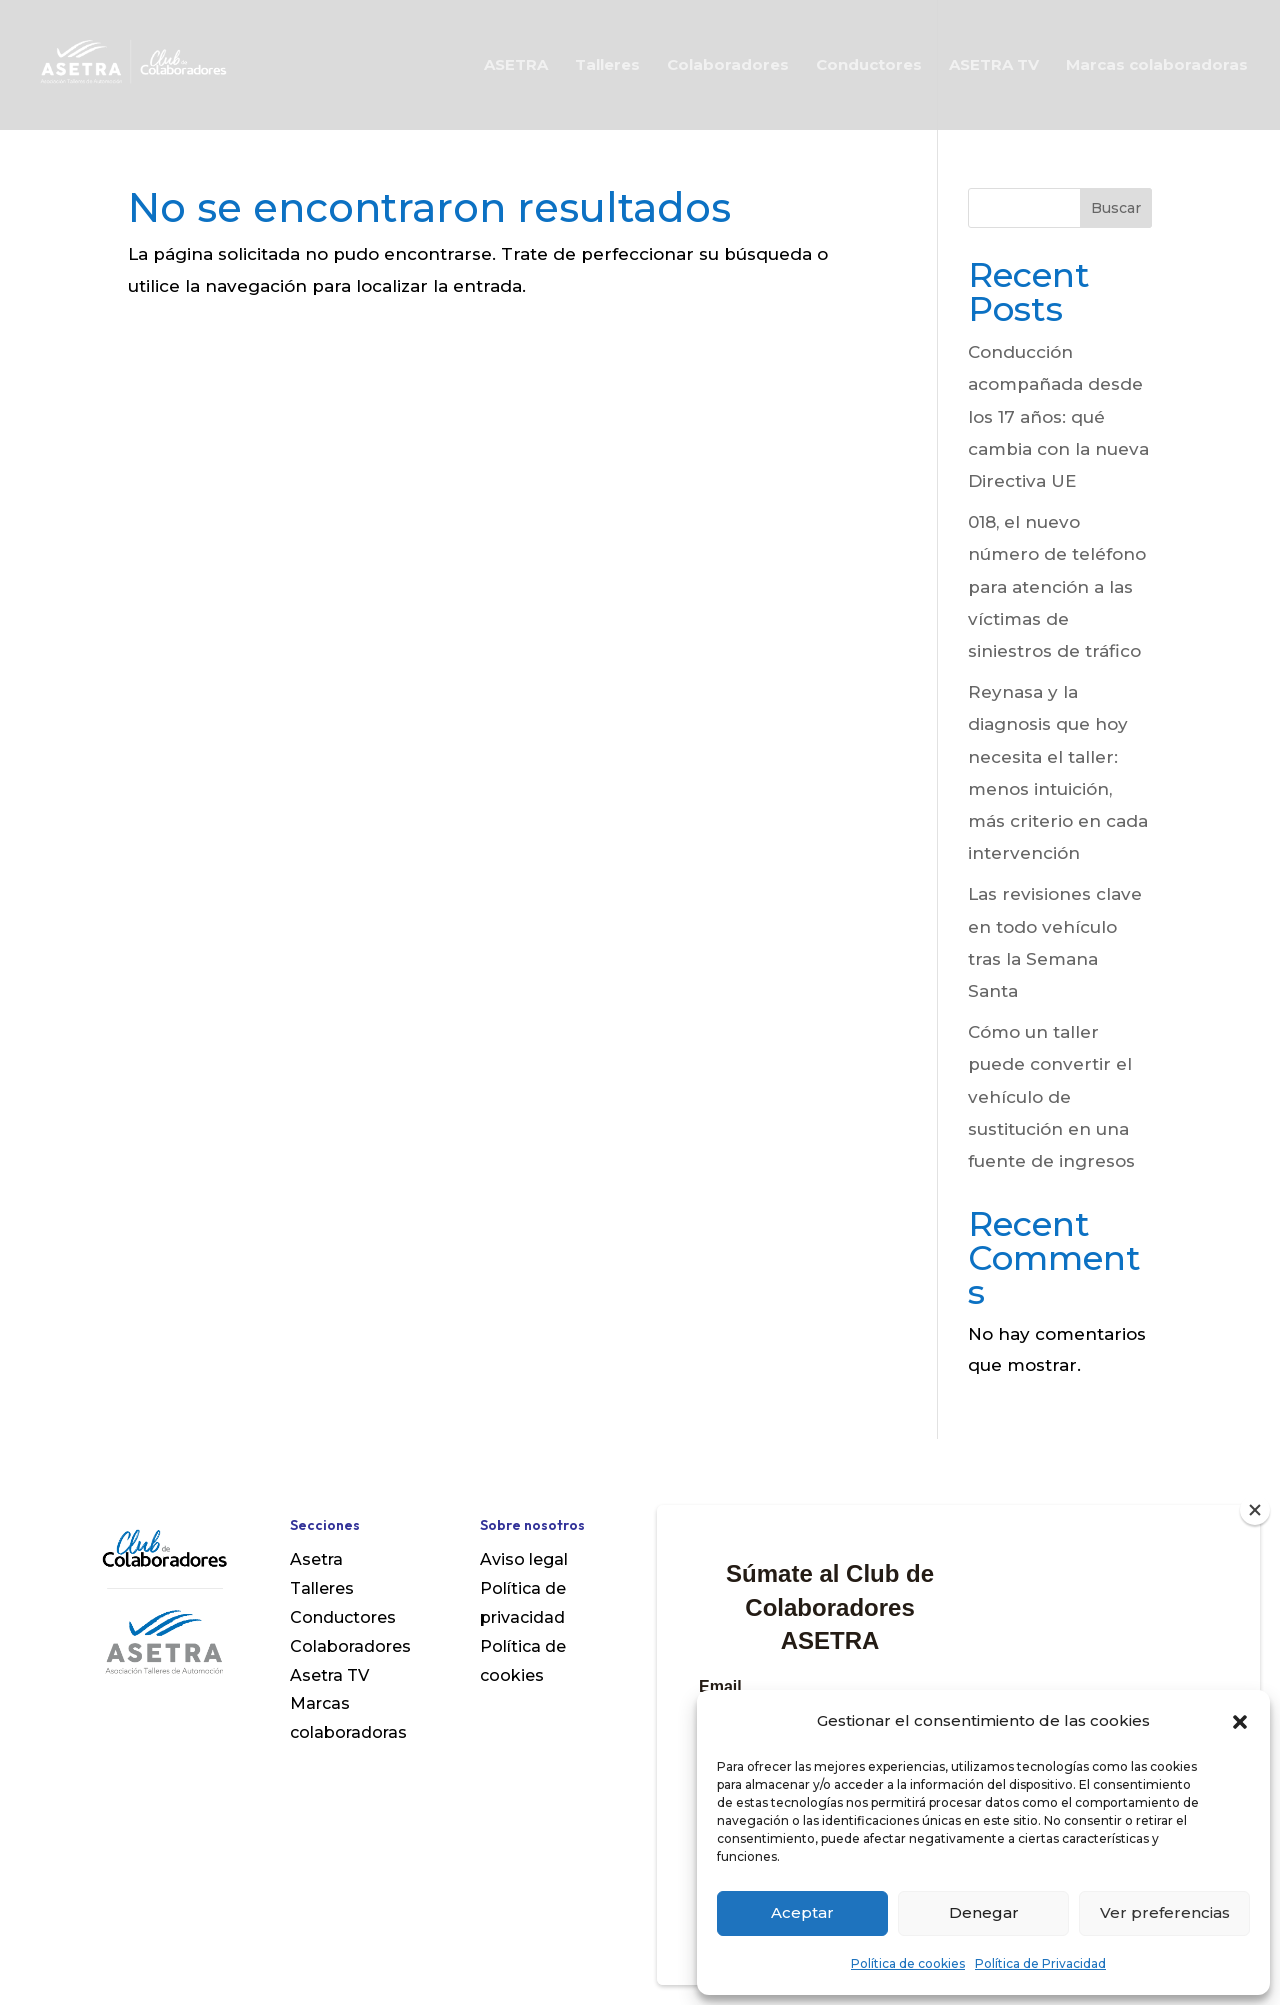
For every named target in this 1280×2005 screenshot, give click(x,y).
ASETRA (516, 66)
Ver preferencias (1165, 1912)
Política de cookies (908, 1963)
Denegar (984, 1912)
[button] (1240, 1722)
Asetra (316, 1559)
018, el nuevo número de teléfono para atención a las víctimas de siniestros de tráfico (1057, 586)
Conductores (869, 66)
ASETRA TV (994, 66)
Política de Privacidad (1040, 1963)
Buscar (1116, 208)
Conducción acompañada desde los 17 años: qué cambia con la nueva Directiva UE (1058, 416)
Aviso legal (524, 1559)
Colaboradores (728, 66)
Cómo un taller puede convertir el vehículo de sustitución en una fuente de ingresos (1051, 1096)
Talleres (607, 66)
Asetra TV (329, 1675)
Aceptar (802, 1912)
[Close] (1255, 1510)
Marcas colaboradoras (1157, 66)
